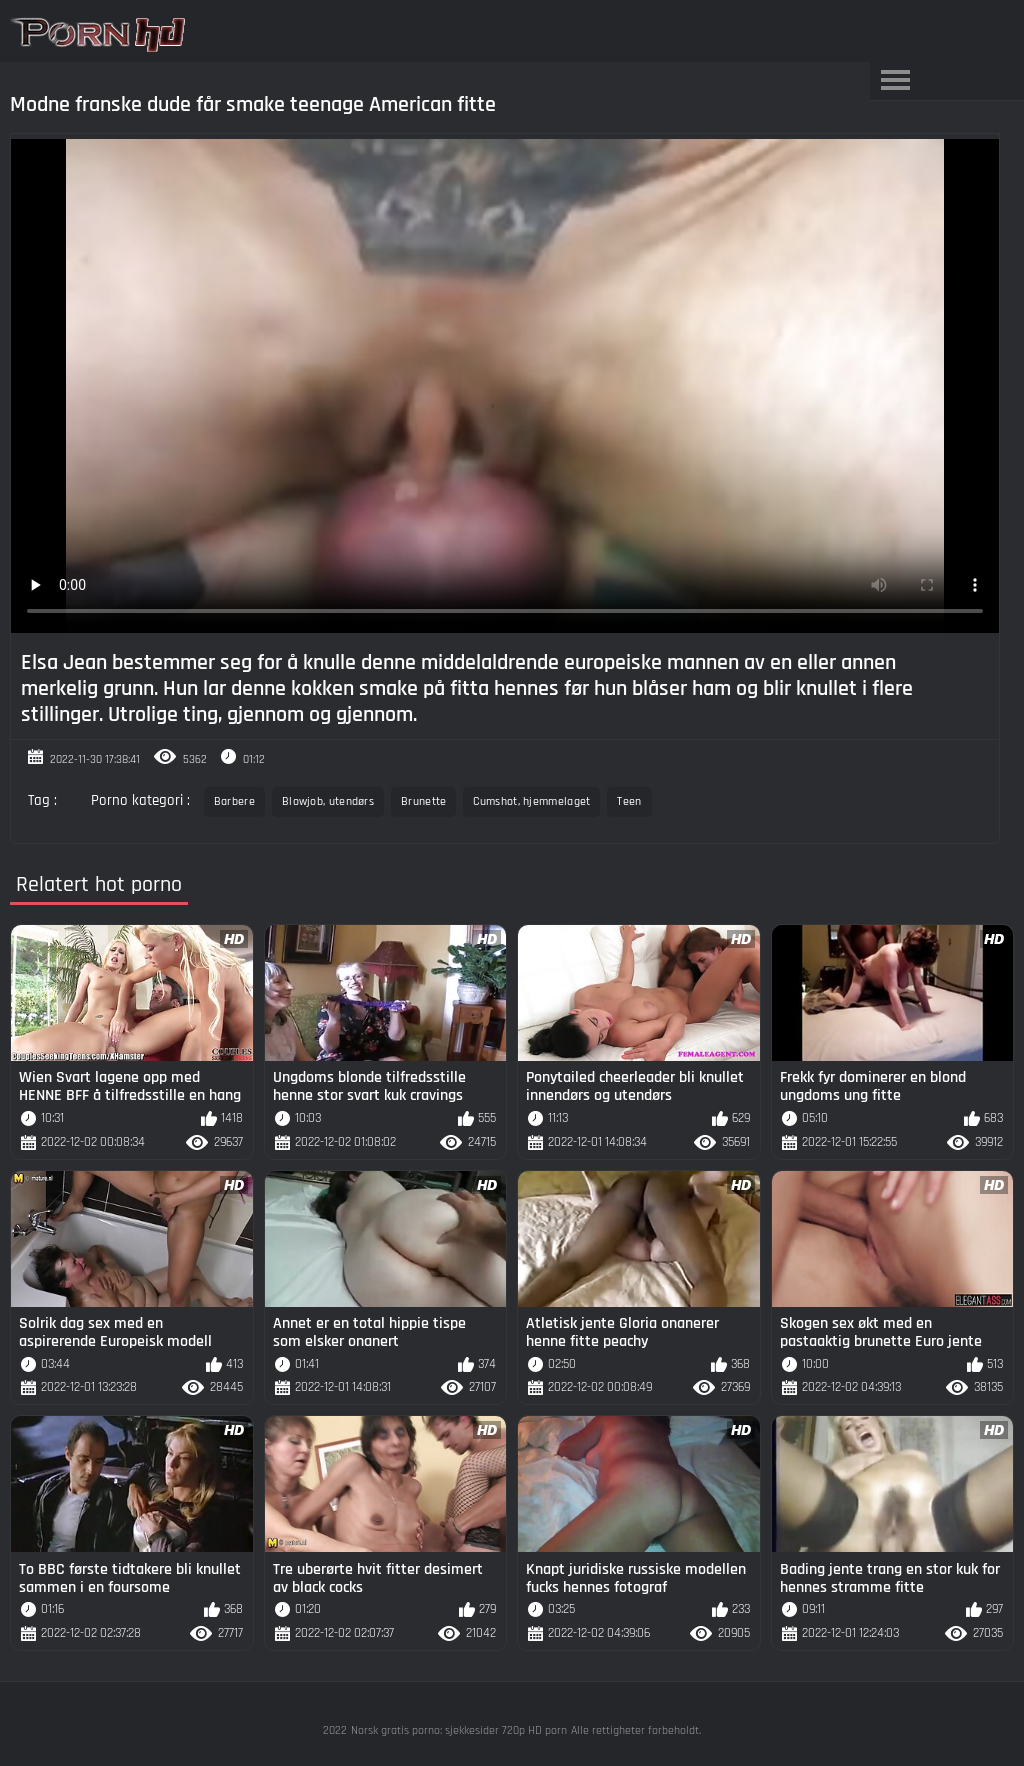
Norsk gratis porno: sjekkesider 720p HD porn (459, 1730)
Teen (629, 801)
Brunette (423, 801)
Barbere (234, 801)
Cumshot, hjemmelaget (531, 801)
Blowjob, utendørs (328, 801)
